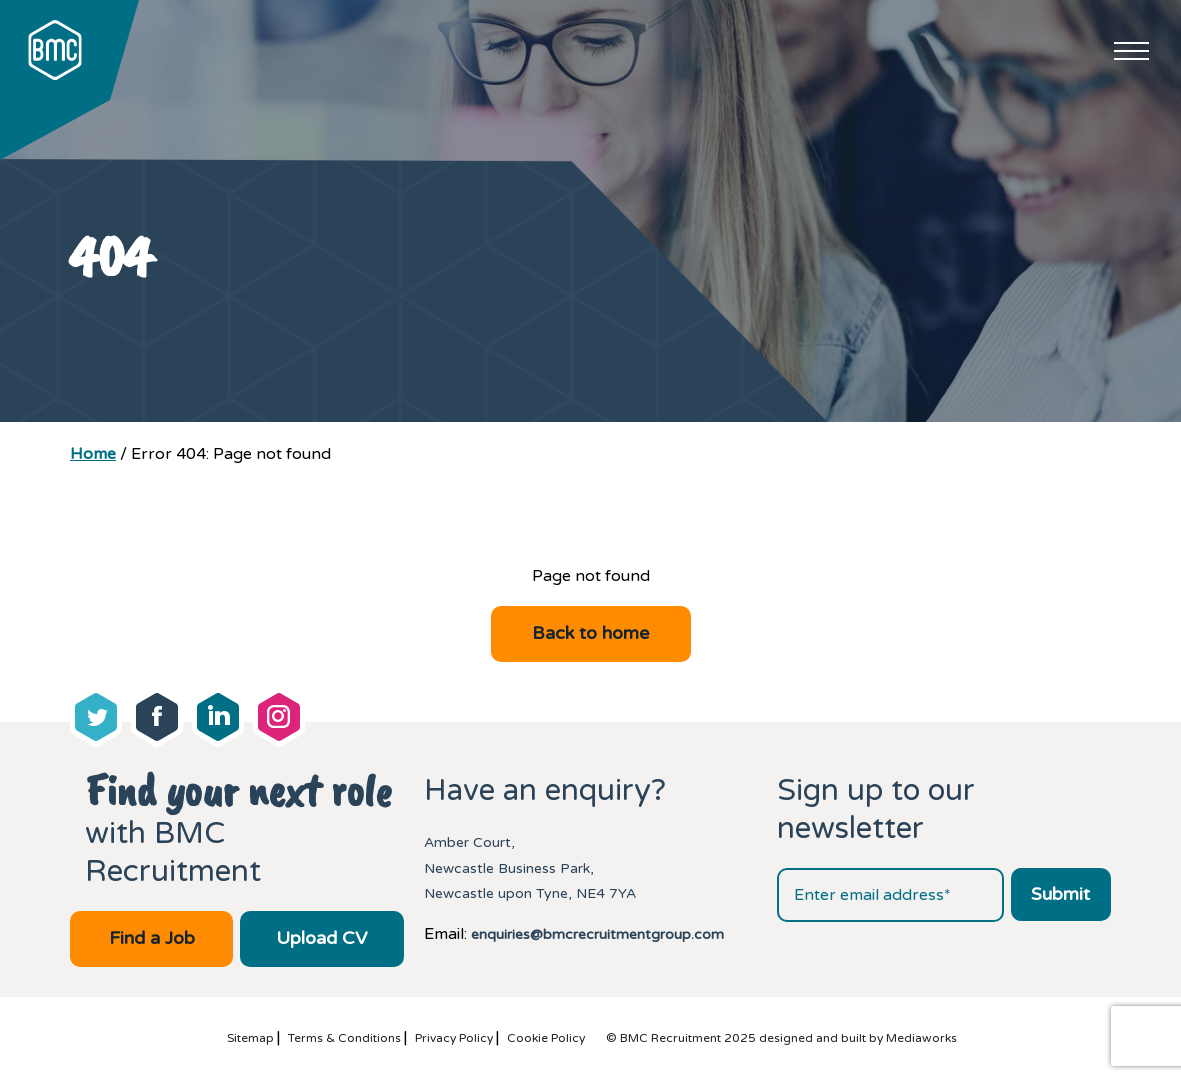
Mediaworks (921, 1038)
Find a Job (152, 938)
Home (93, 454)
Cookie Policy (546, 1038)
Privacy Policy (454, 1038)
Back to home (590, 633)
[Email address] (890, 895)
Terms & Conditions (344, 1038)
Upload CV (321, 938)
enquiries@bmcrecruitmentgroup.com (597, 934)
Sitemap (250, 1038)
